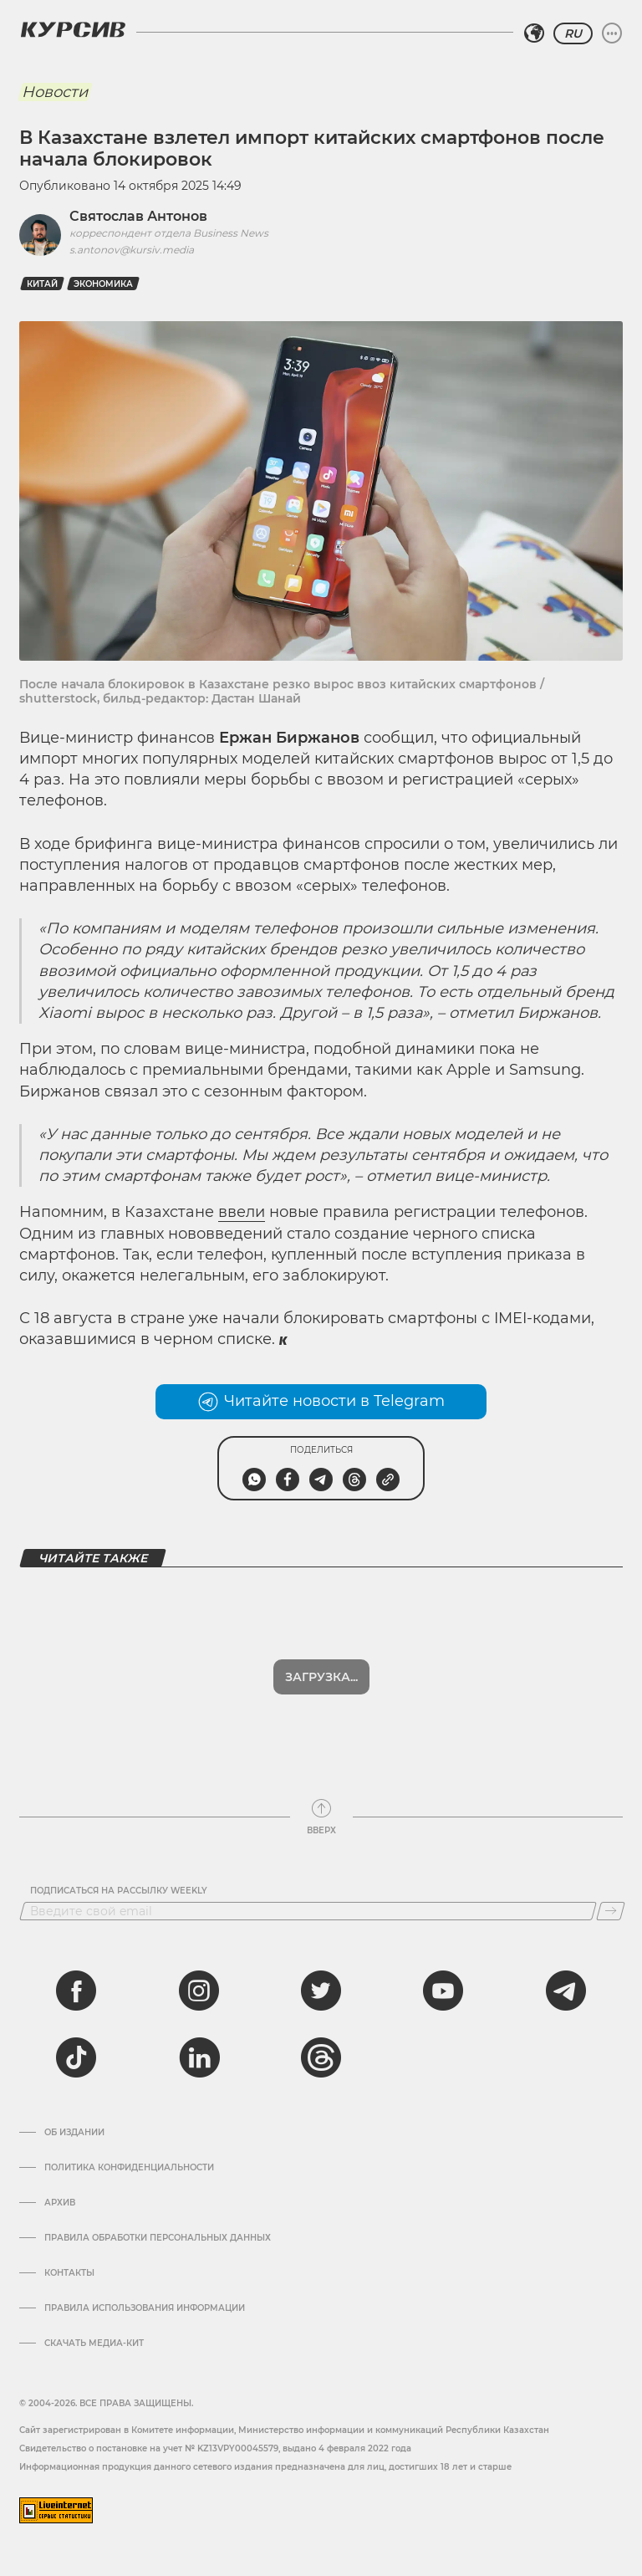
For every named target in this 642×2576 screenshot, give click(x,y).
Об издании (74, 2133)
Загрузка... (321, 1676)
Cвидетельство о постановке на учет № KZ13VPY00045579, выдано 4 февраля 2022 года (215, 2448)
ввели (241, 1212)
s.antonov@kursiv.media (131, 249)
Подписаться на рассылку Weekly (118, 1891)
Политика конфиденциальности (129, 2168)
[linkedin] (199, 2057)
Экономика (103, 284)
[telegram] (566, 1990)
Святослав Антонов (138, 216)
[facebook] (76, 1990)
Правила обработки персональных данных (157, 2238)
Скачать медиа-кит (94, 2343)
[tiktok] (76, 2057)
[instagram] (199, 1990)
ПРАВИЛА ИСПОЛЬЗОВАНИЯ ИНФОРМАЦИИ (144, 2308)
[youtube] (443, 1990)
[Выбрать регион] (534, 33)
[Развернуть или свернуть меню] (612, 33)
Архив (59, 2203)
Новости (55, 92)
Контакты (69, 2273)
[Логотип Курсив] (72, 29)
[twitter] (321, 1990)
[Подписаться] (611, 1911)
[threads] (321, 2057)
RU (573, 33)
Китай (42, 284)
